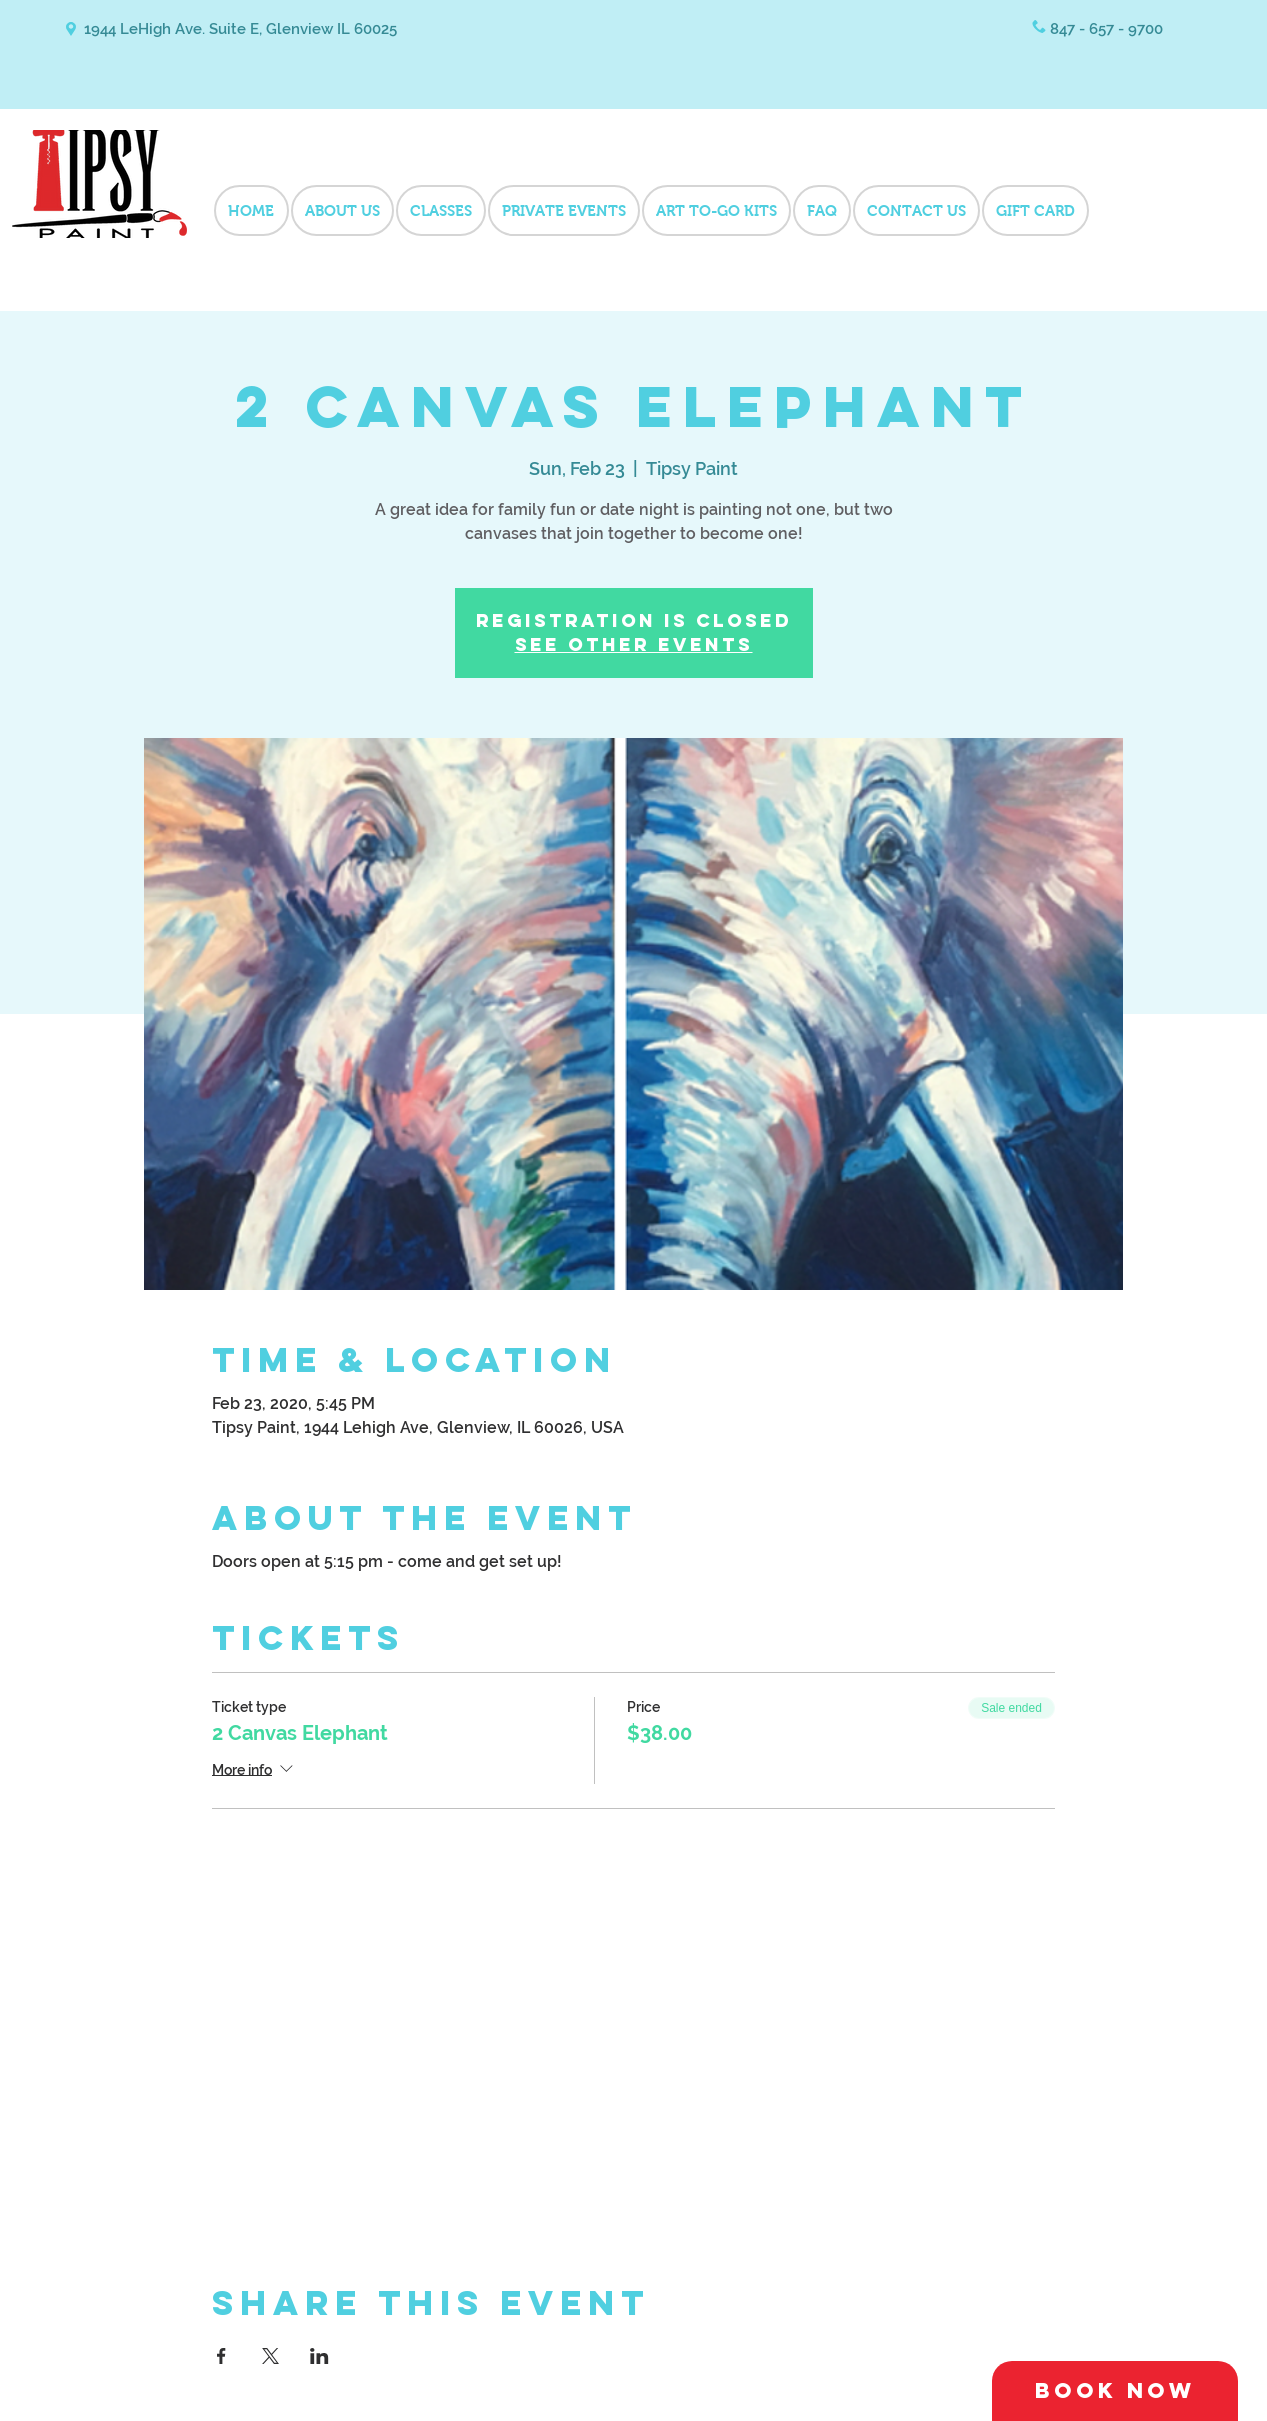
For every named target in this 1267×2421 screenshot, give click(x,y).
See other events (634, 644)
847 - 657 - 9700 (1106, 29)
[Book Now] (1115, 2391)
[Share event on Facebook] (221, 2356)
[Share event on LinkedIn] (319, 2356)
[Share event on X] (270, 2356)
